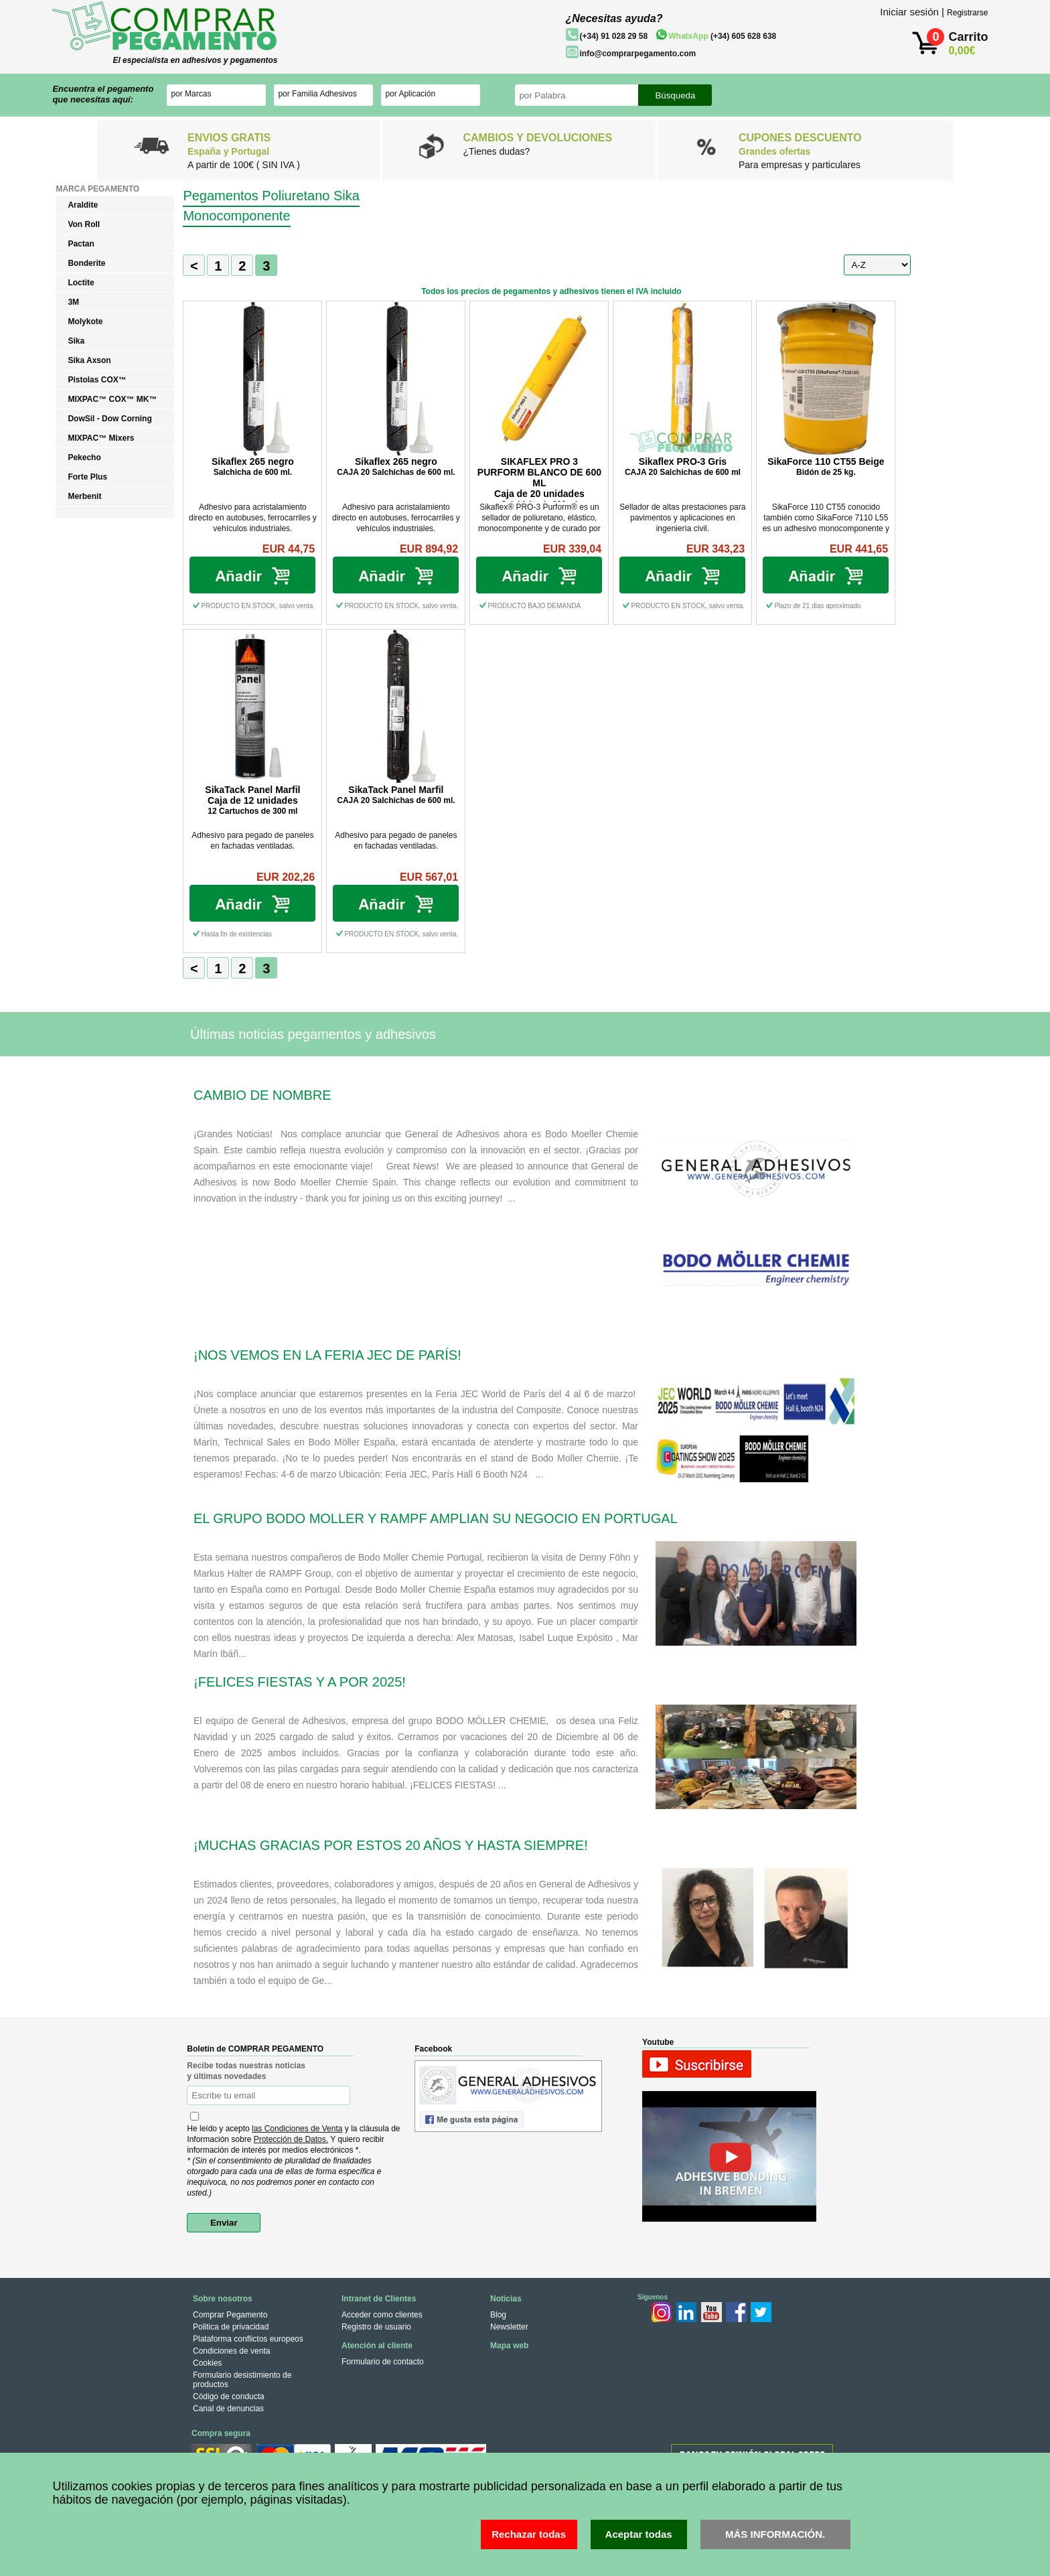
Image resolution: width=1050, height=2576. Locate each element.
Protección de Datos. (291, 2139)
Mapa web (509, 2345)
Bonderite (86, 263)
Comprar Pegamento (230, 2314)
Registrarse (967, 12)
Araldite (83, 205)
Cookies (207, 2363)
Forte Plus (87, 477)
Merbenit (84, 496)
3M (73, 302)
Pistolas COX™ (97, 379)
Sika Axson (89, 360)
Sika (76, 341)
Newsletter (509, 2327)
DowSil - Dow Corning (109, 418)
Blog (498, 2314)
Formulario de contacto (383, 2361)
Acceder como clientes (382, 2314)
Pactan (81, 243)
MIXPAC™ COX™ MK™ (112, 399)
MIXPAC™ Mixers (101, 438)
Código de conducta (229, 2396)
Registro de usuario (376, 2327)
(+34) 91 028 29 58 (613, 36)
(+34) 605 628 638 (722, 36)
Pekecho (84, 457)
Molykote (85, 321)
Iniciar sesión (909, 11)
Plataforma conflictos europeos (248, 2339)
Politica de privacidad (231, 2327)
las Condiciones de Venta (297, 2128)
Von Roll (84, 224)
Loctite (81, 282)
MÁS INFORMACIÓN (773, 2534)
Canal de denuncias (228, 2408)
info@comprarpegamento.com (637, 53)
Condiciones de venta (231, 2351)
